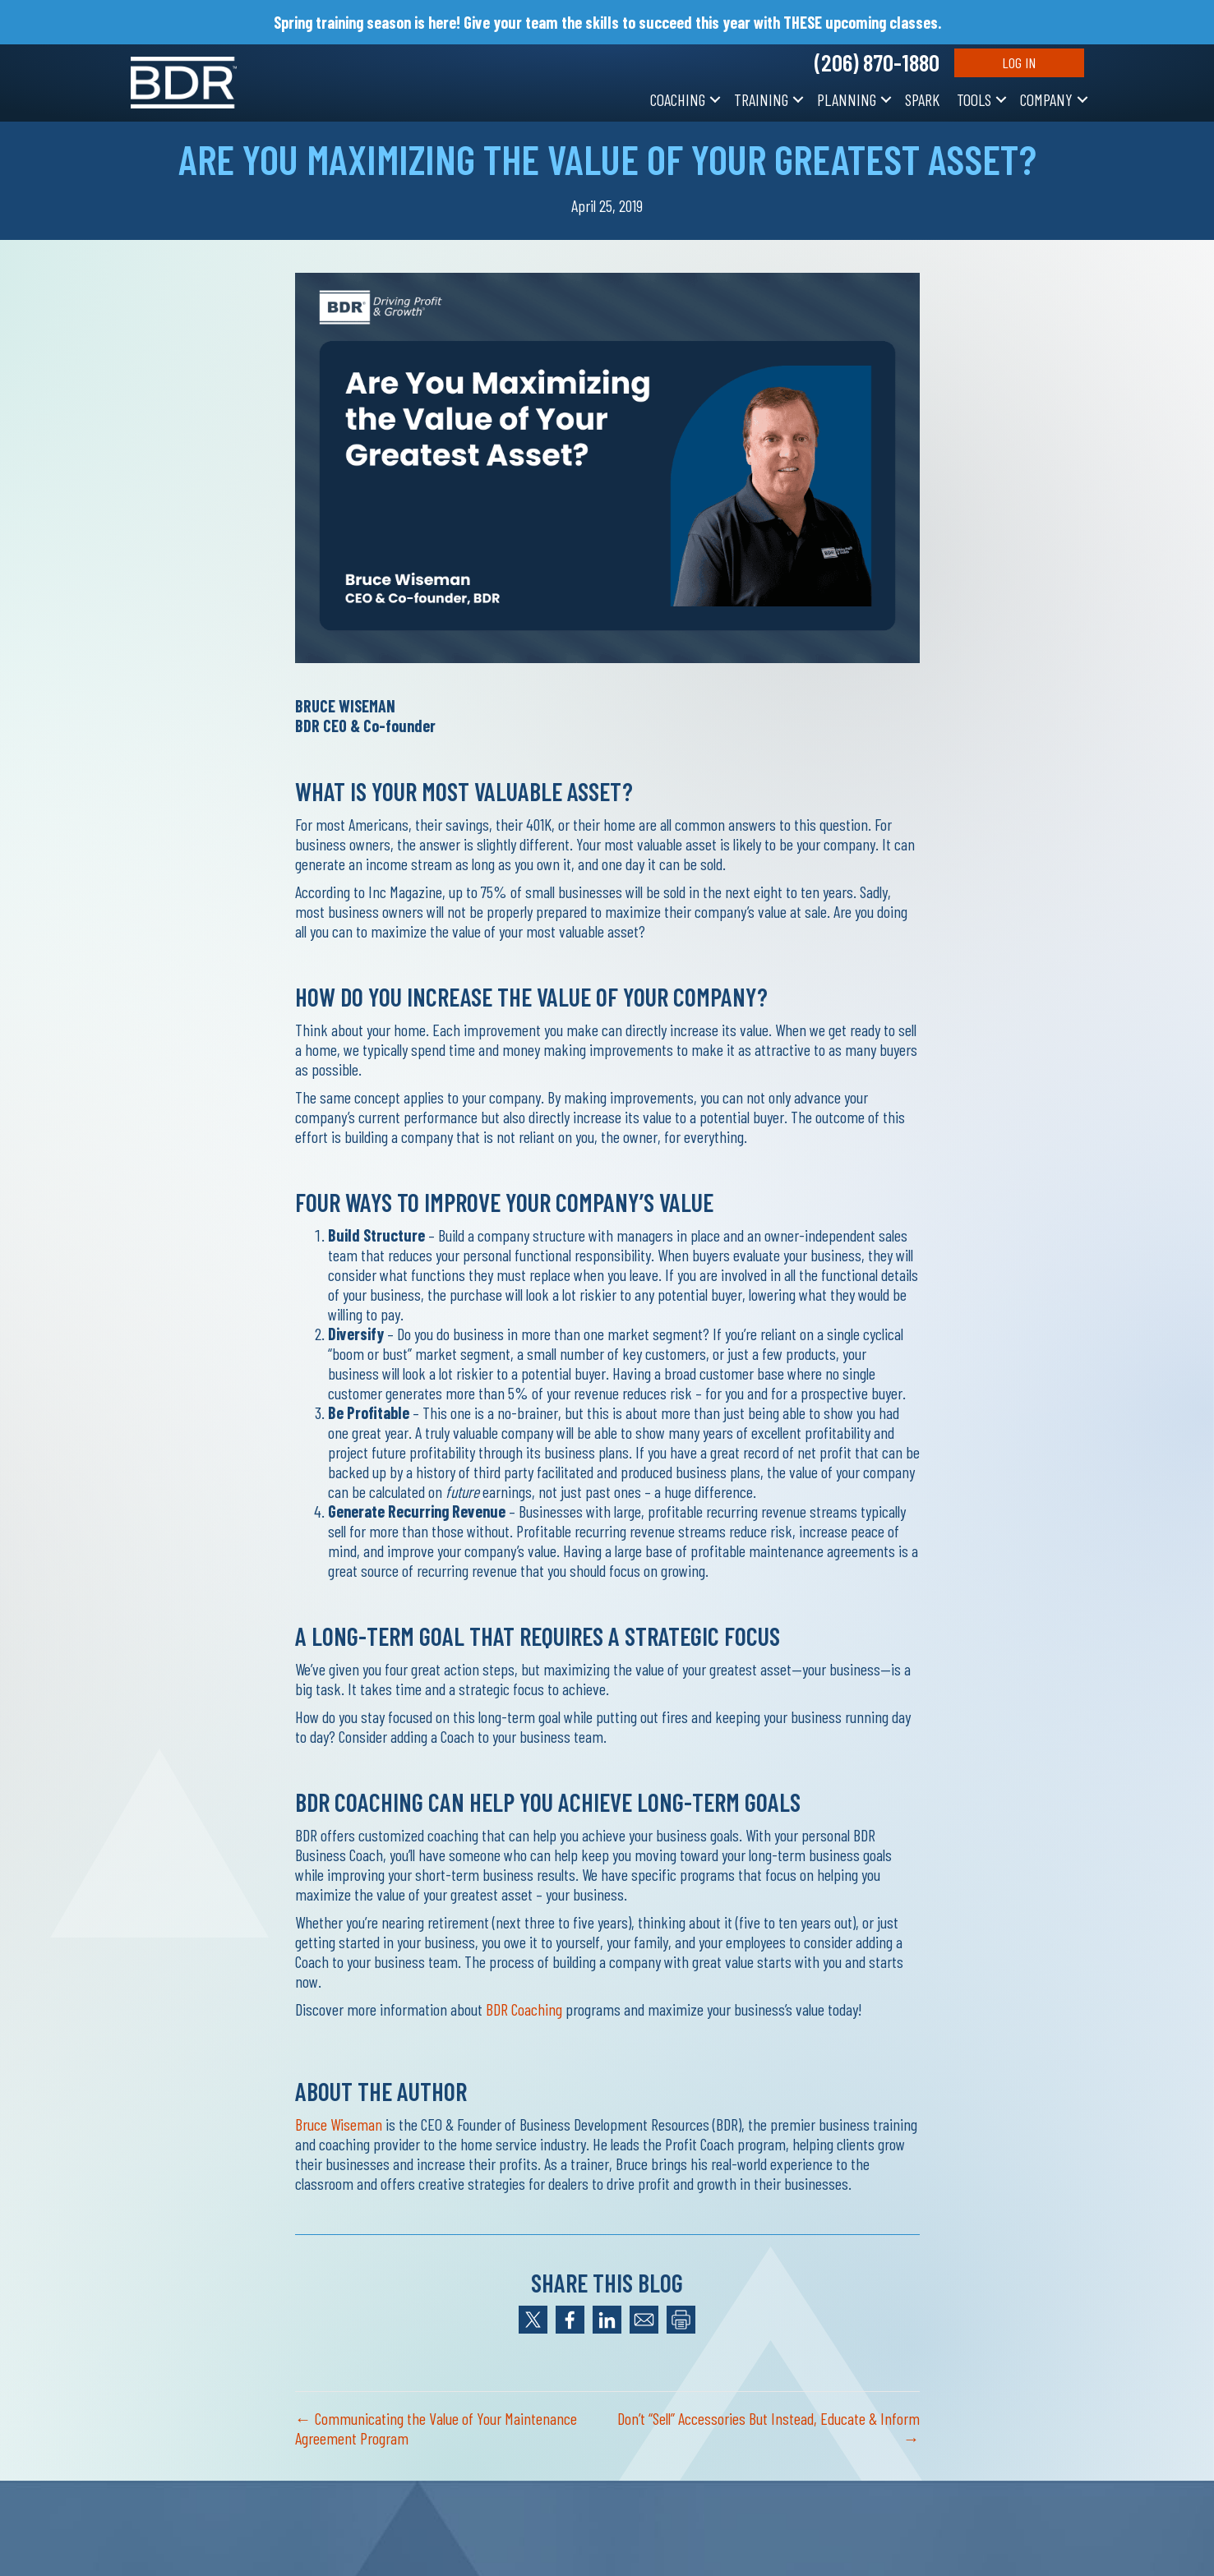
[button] (715, 99)
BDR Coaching (524, 2009)
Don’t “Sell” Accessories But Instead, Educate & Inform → (768, 2428)
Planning (846, 99)
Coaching (677, 99)
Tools (974, 99)
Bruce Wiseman (338, 2124)
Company (1046, 99)
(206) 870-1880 (877, 62)
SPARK (922, 99)
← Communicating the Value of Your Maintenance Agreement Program (436, 2428)
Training (761, 99)
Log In (1019, 62)
